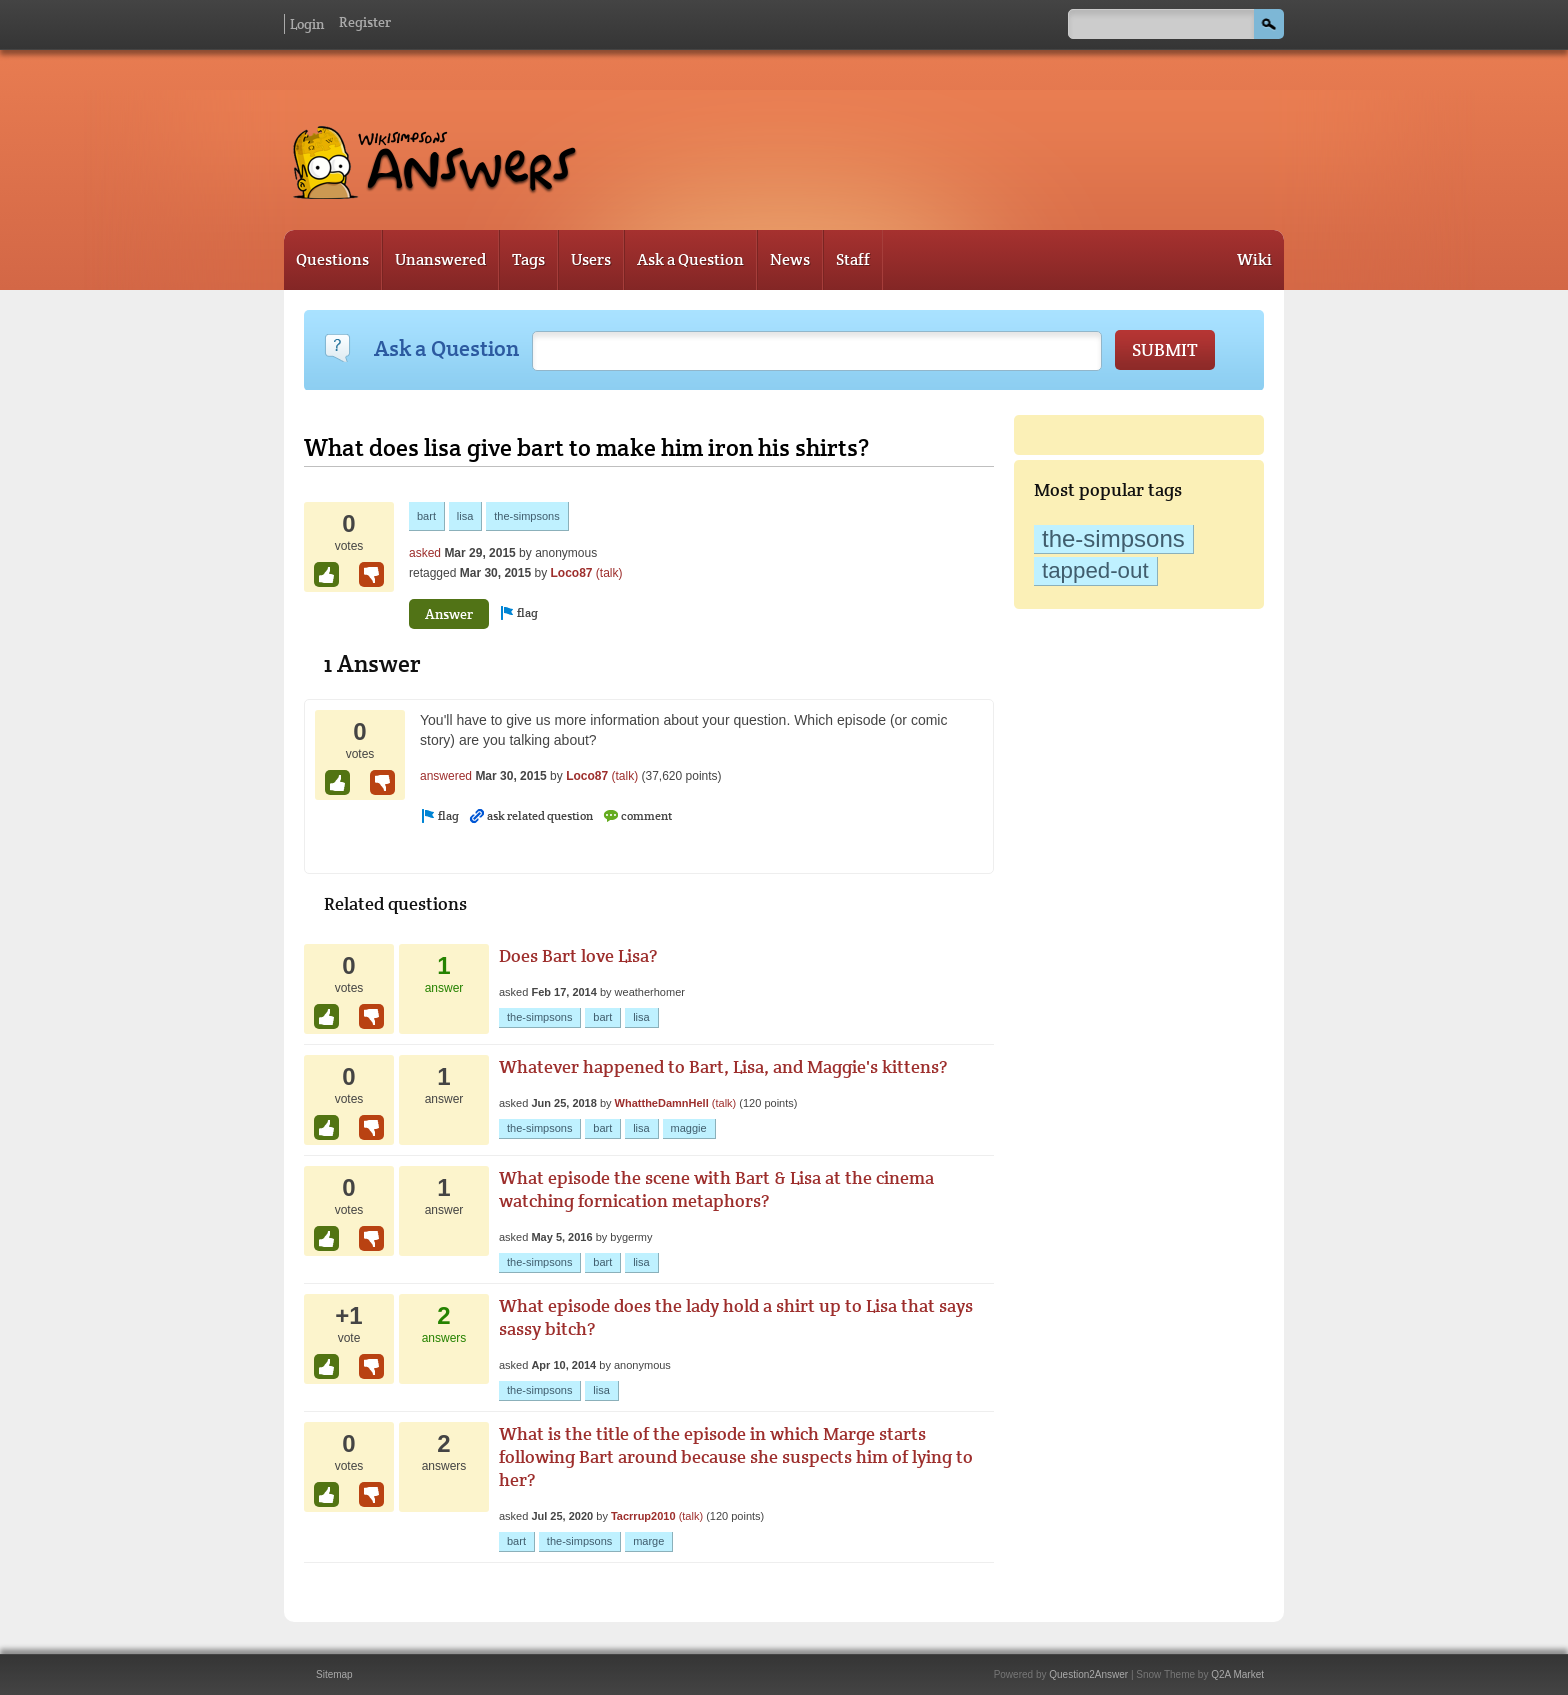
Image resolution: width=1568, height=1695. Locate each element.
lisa (465, 516)
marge (648, 1541)
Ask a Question (690, 259)
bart (426, 516)
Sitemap (334, 1674)
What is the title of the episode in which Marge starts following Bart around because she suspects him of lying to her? (736, 1456)
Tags (528, 259)
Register (365, 22)
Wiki (1254, 259)
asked (425, 553)
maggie (689, 1128)
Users (591, 259)
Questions (332, 259)
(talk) (609, 573)
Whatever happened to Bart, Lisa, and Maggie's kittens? (723, 1066)
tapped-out (1095, 570)
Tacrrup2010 (643, 1516)
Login (307, 24)
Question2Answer (1088, 1674)
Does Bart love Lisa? (578, 955)
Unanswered (440, 259)
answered (446, 776)
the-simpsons (1113, 538)
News (790, 259)
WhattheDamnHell (662, 1103)
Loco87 (571, 573)
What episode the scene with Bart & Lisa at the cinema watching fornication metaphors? (716, 1189)
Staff (853, 259)
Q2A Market (1237, 1674)
